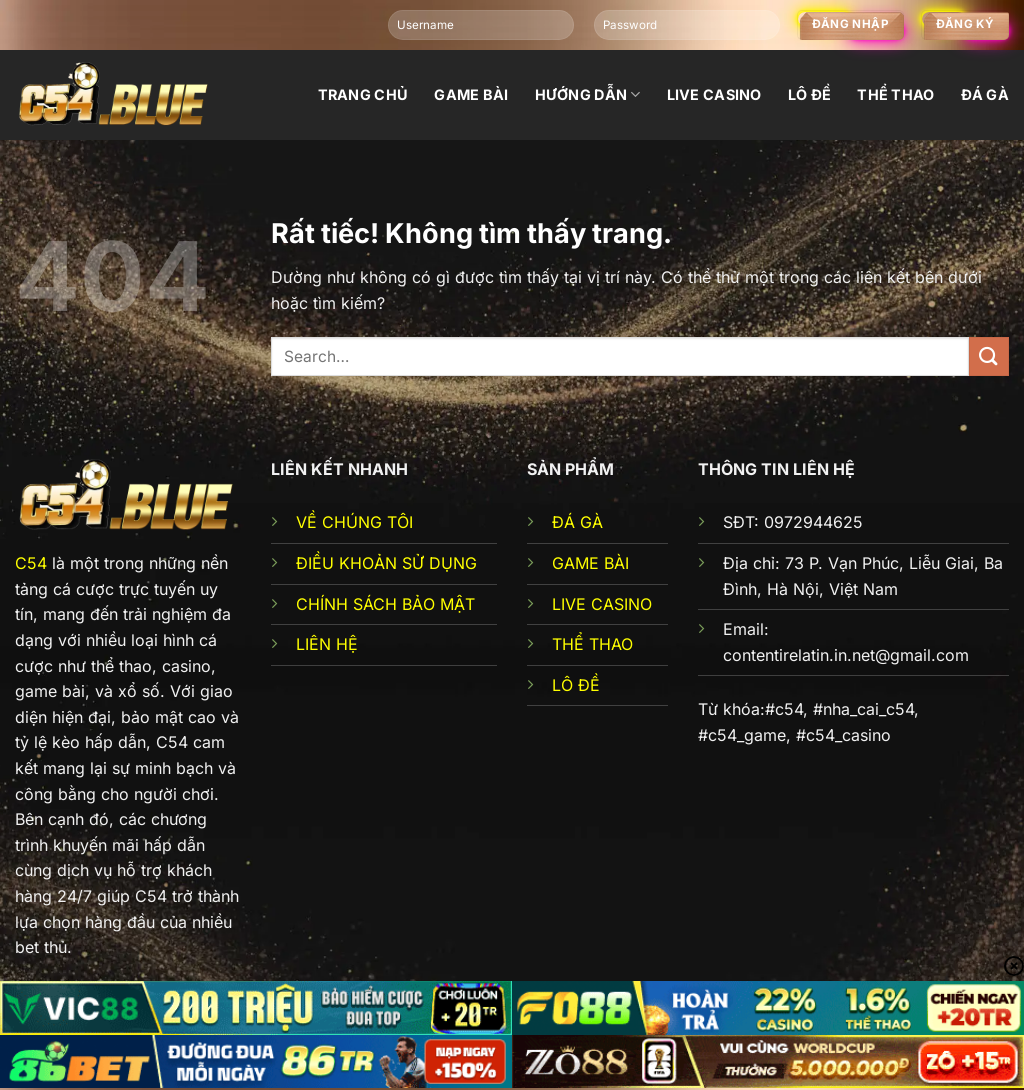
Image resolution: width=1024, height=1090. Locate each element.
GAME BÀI (590, 563)
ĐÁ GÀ (577, 522)
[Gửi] (989, 356)
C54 (31, 563)
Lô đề (809, 94)
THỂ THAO (592, 644)
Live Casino (714, 94)
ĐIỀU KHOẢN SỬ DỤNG (386, 563)
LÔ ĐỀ (576, 685)
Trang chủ (363, 94)
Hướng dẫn (588, 94)
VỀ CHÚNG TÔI (354, 522)
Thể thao (895, 94)
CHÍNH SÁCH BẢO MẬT (385, 604)
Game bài (471, 94)
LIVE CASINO (602, 604)
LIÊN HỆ (327, 644)
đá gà (985, 94)
